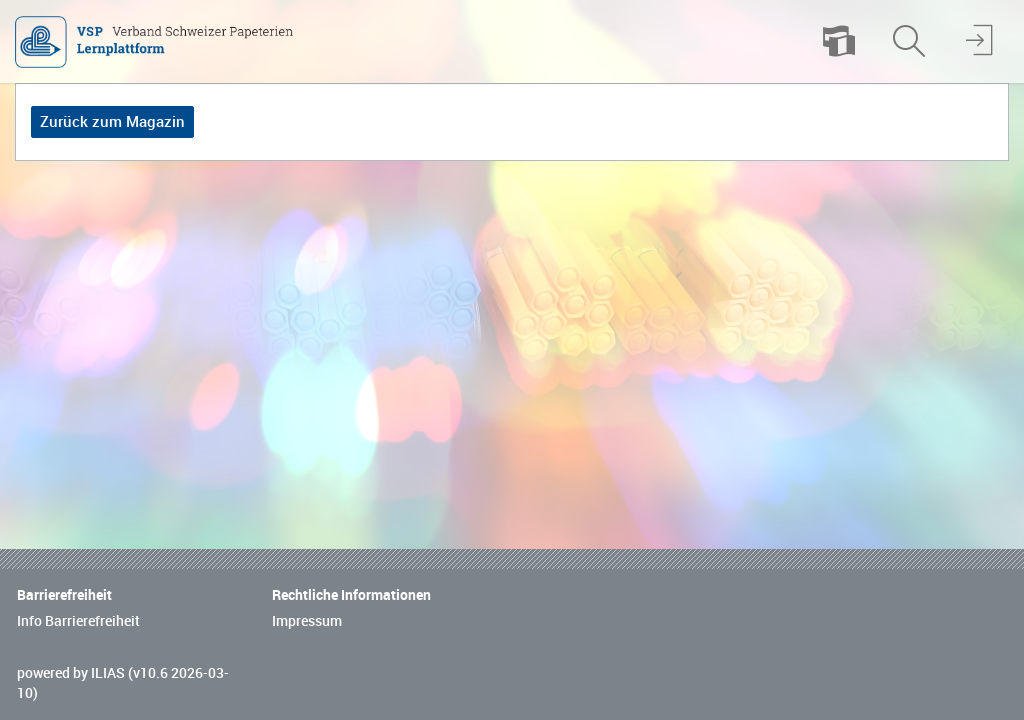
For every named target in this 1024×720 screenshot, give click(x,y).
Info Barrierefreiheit (78, 621)
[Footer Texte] (512, 684)
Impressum (307, 621)
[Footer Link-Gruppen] (512, 598)
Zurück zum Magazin (112, 122)
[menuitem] (839, 42)
